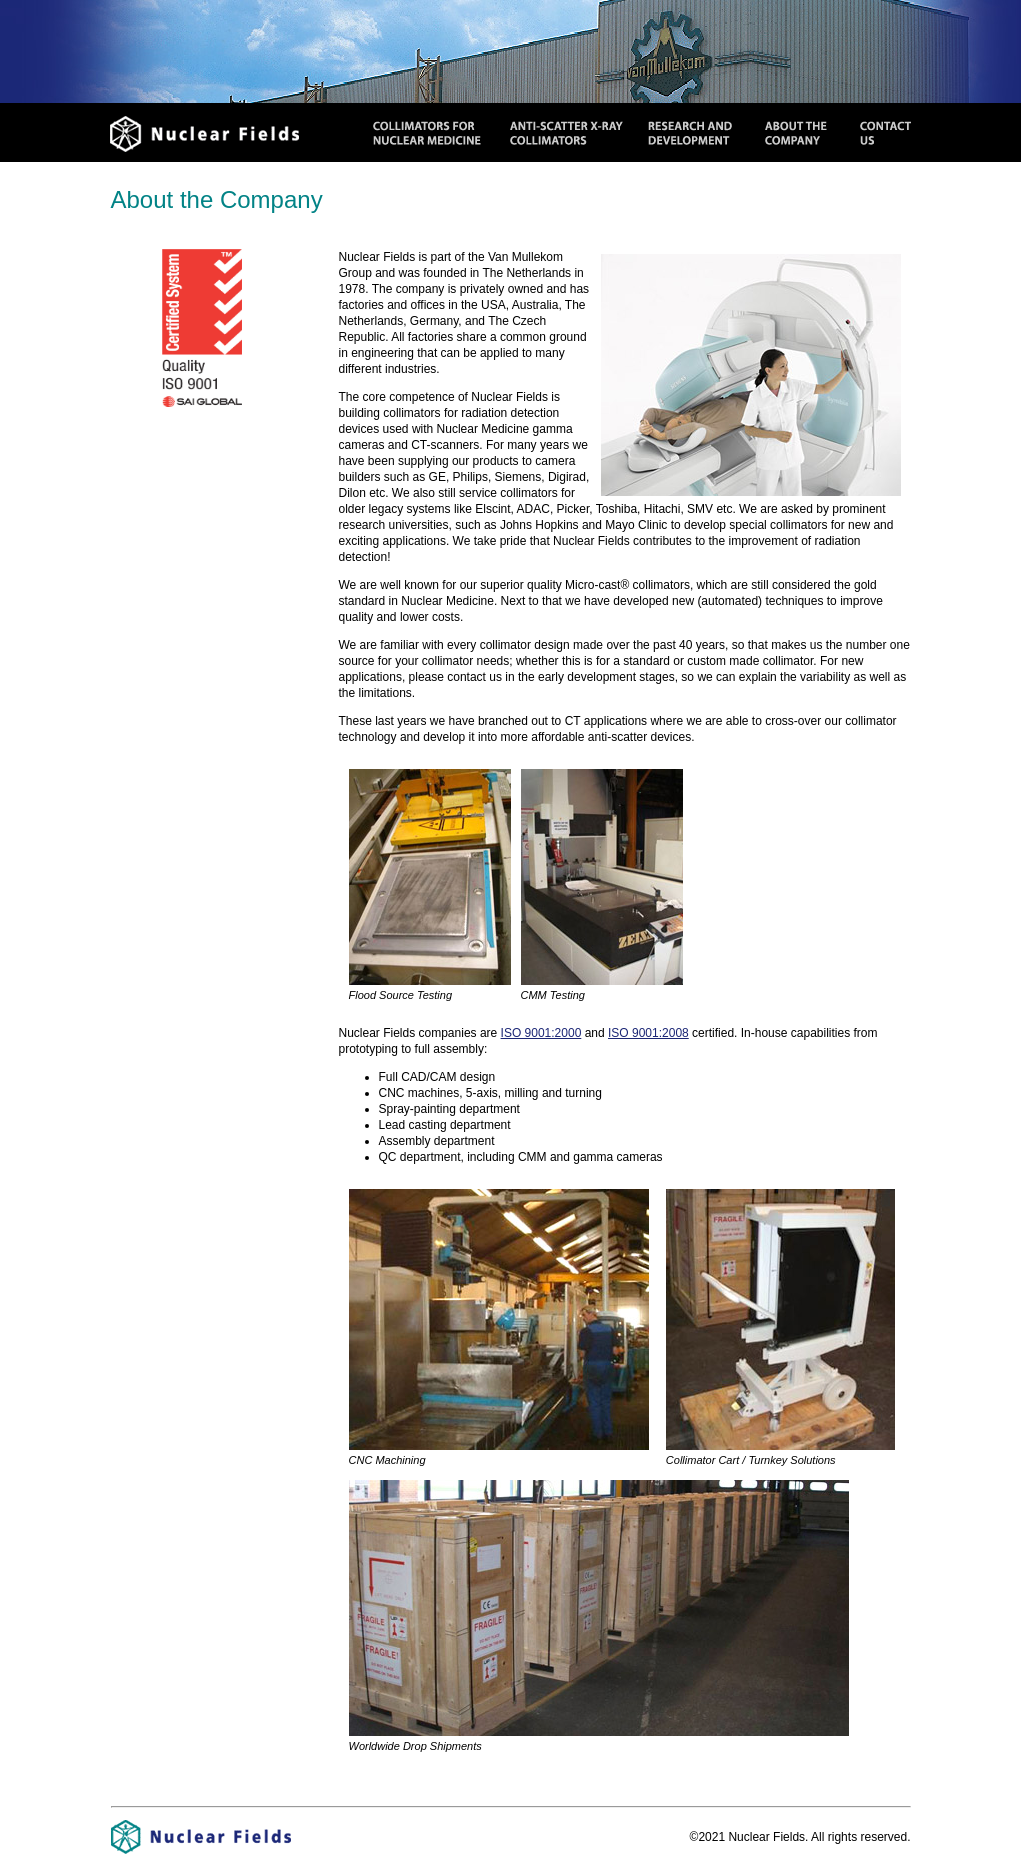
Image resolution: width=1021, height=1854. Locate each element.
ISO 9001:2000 (541, 1033)
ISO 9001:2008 (648, 1033)
